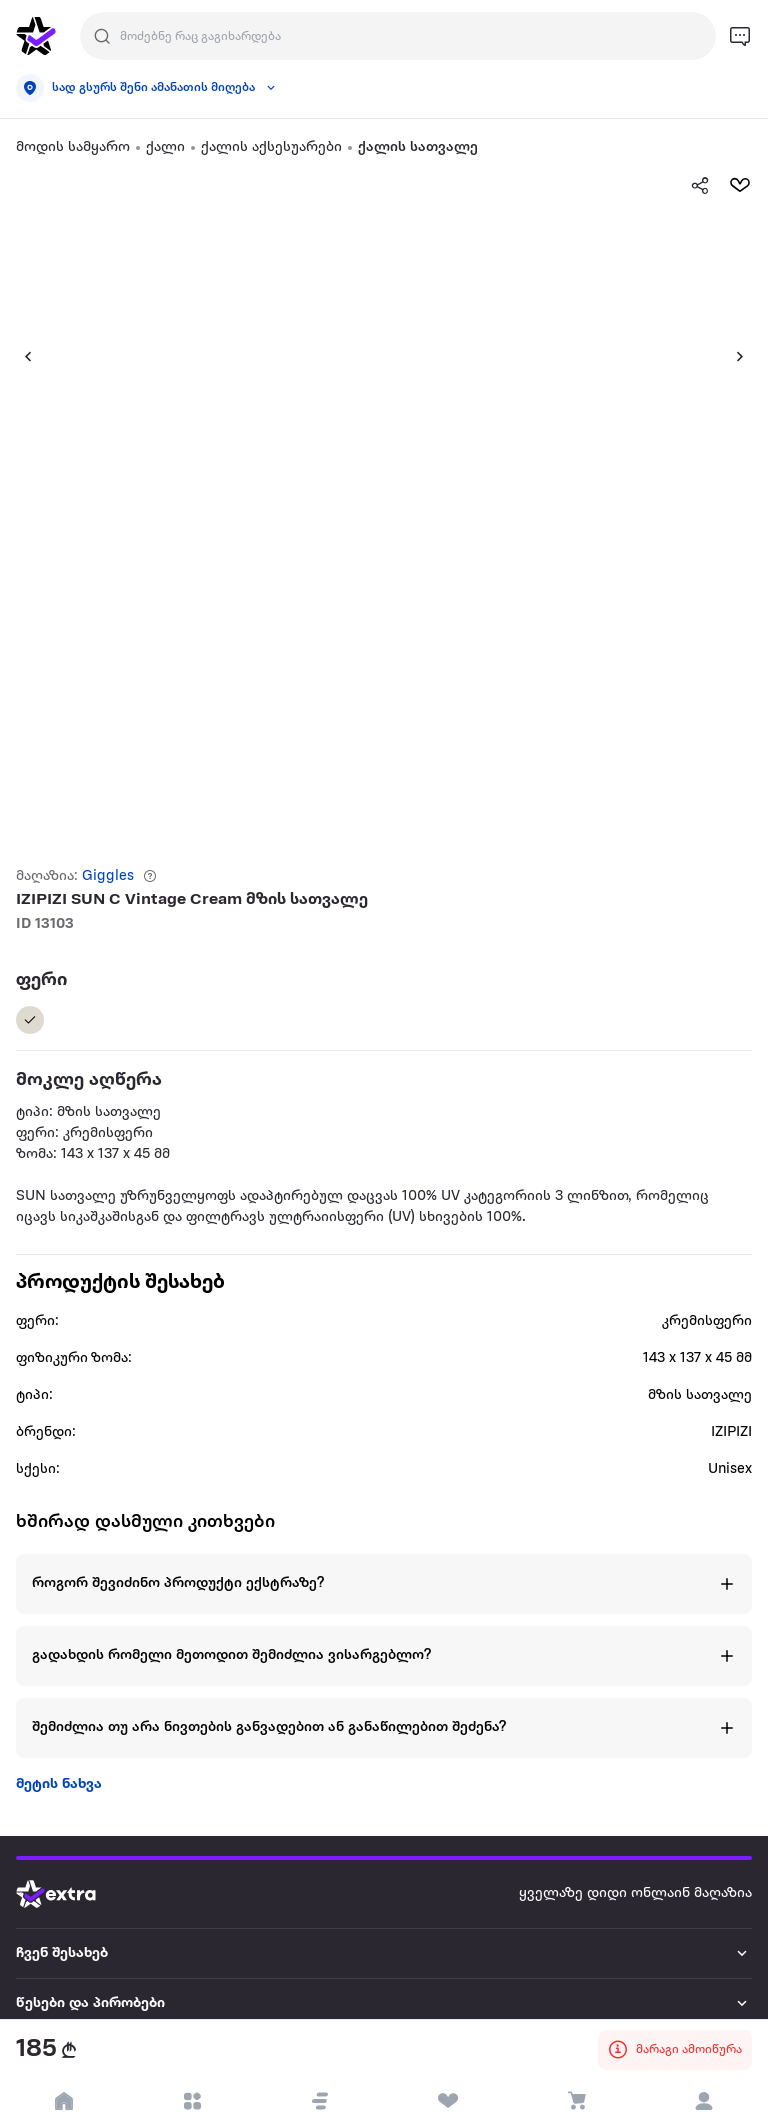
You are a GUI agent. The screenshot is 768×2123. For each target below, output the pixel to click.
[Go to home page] (71, 1894)
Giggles (108, 876)
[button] (20, 356)
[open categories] (192, 2101)
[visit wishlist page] (448, 2101)
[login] (704, 2101)
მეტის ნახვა (59, 1784)
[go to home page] (36, 36)
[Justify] (102, 36)
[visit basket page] (576, 2101)
